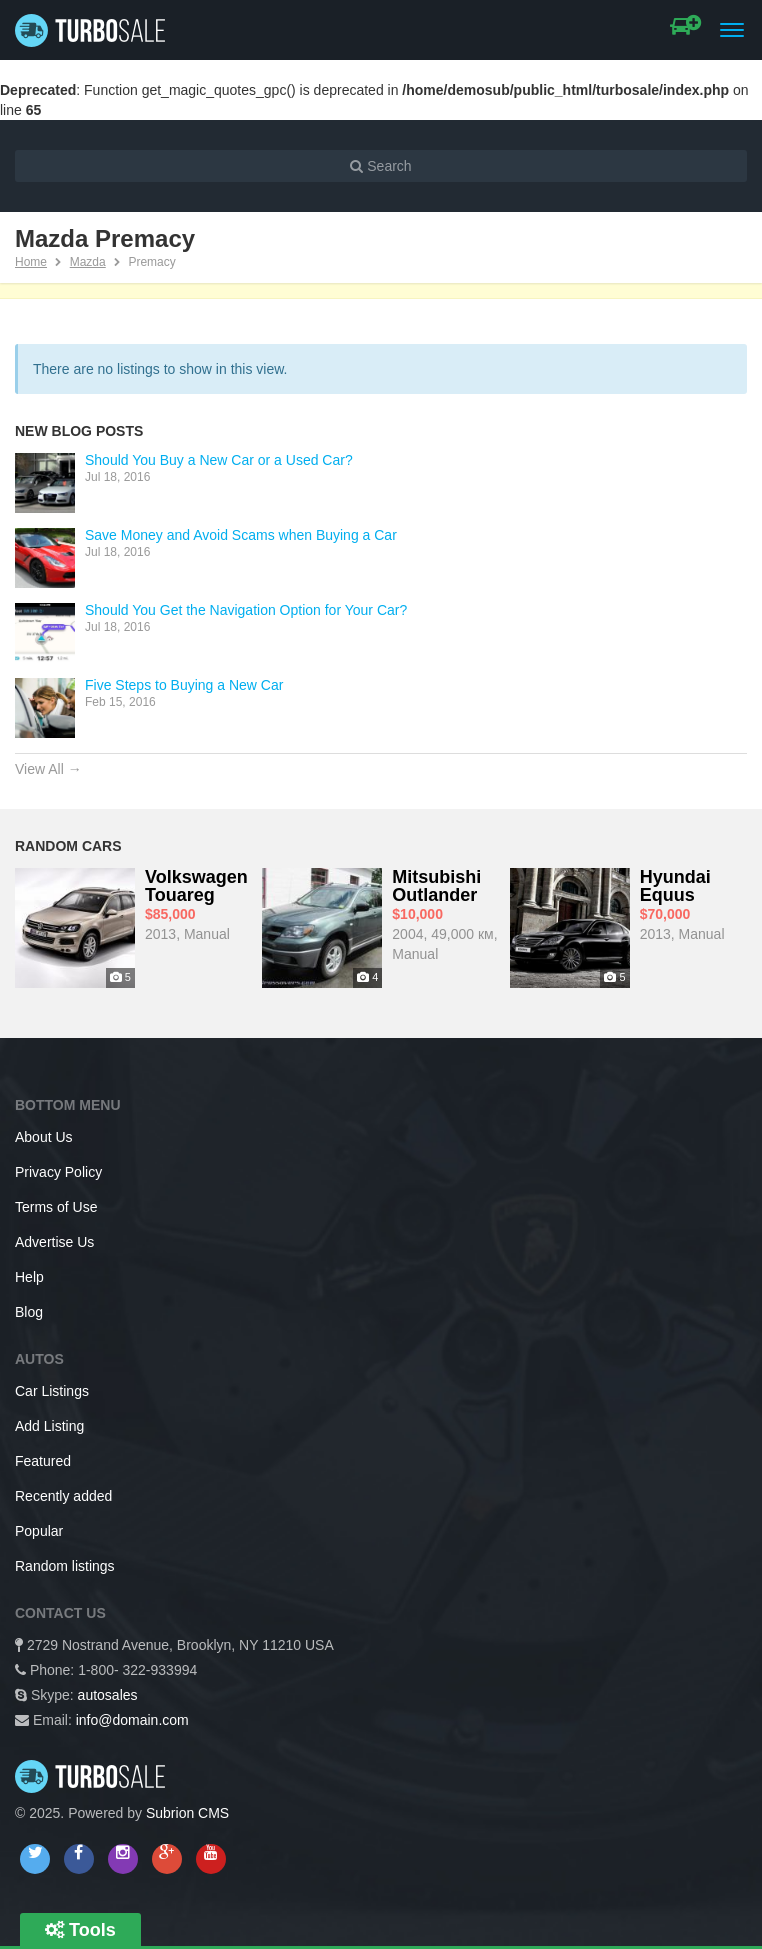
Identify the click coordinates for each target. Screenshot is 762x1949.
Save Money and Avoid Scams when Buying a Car (241, 535)
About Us (44, 1137)
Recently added (63, 1496)
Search (380, 166)
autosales (108, 1695)
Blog (29, 1312)
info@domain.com (132, 1720)
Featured (43, 1461)
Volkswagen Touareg (196, 886)
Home (31, 262)
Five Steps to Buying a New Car (184, 685)
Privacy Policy (58, 1172)
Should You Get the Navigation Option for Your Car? (246, 610)
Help (29, 1277)
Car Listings (52, 1391)
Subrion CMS (187, 1813)
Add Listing (49, 1426)
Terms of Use (56, 1207)
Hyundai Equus (675, 886)
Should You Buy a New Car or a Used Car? (219, 460)
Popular (39, 1531)
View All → (48, 769)
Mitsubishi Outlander (436, 886)
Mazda (88, 262)
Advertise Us (54, 1242)
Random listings (65, 1566)
